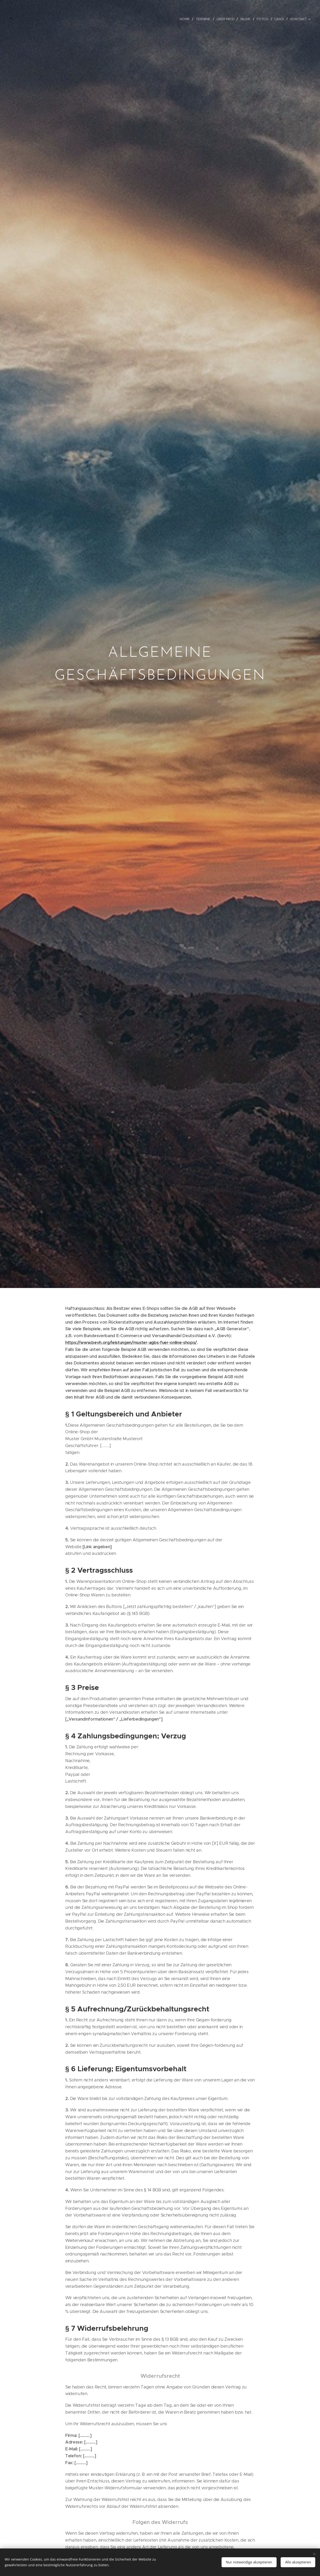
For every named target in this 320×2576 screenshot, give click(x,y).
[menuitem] (187, 19)
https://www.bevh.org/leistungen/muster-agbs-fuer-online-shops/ (131, 1342)
